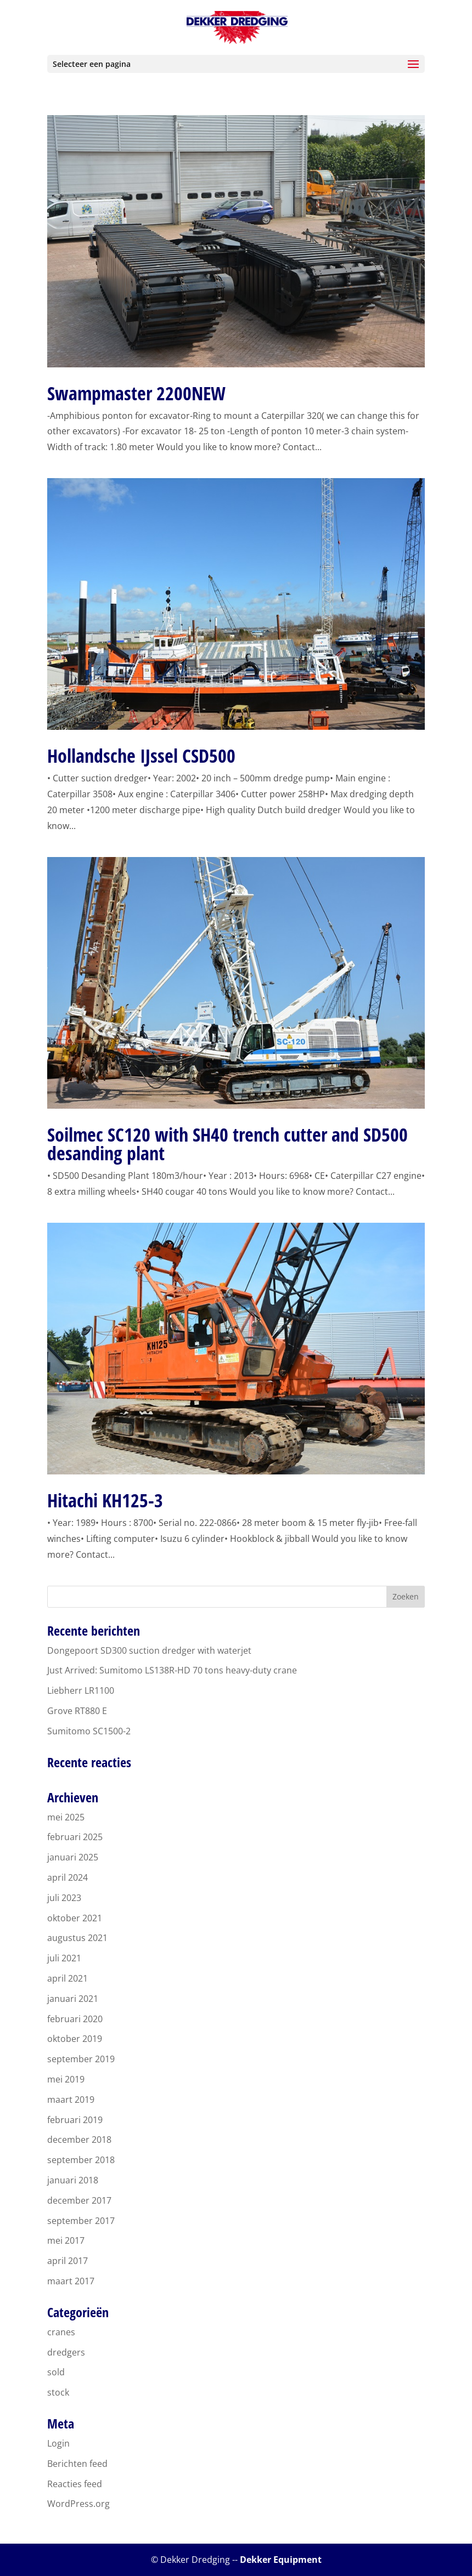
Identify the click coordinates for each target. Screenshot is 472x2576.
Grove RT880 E (77, 1711)
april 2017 (67, 2261)
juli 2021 (64, 1958)
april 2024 (67, 1877)
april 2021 (67, 1978)
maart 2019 (70, 2099)
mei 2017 (66, 2240)
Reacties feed (74, 2484)
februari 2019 (75, 2120)
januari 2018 (72, 2180)
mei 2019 (66, 2079)
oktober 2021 (74, 1918)
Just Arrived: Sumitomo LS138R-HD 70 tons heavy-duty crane (172, 1670)
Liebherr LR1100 (80, 1690)
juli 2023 (64, 1898)
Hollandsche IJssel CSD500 (141, 755)
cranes (61, 2332)
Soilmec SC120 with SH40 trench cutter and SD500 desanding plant (227, 1144)
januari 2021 (72, 1999)
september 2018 (81, 2160)
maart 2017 (70, 2281)
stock (58, 2392)
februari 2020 (75, 2019)
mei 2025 (66, 1817)
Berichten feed (77, 2464)
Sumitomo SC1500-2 (89, 1731)
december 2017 (79, 2200)
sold (56, 2372)
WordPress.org (78, 2504)
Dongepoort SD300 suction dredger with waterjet (149, 1650)
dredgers (66, 2352)
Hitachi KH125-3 (105, 1500)
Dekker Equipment (281, 2560)
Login (58, 2443)
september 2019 (81, 2059)
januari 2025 (72, 1857)
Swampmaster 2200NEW (136, 393)
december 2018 (79, 2140)
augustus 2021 (77, 1938)
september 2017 (81, 2221)
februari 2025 (75, 1837)
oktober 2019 (74, 2039)
